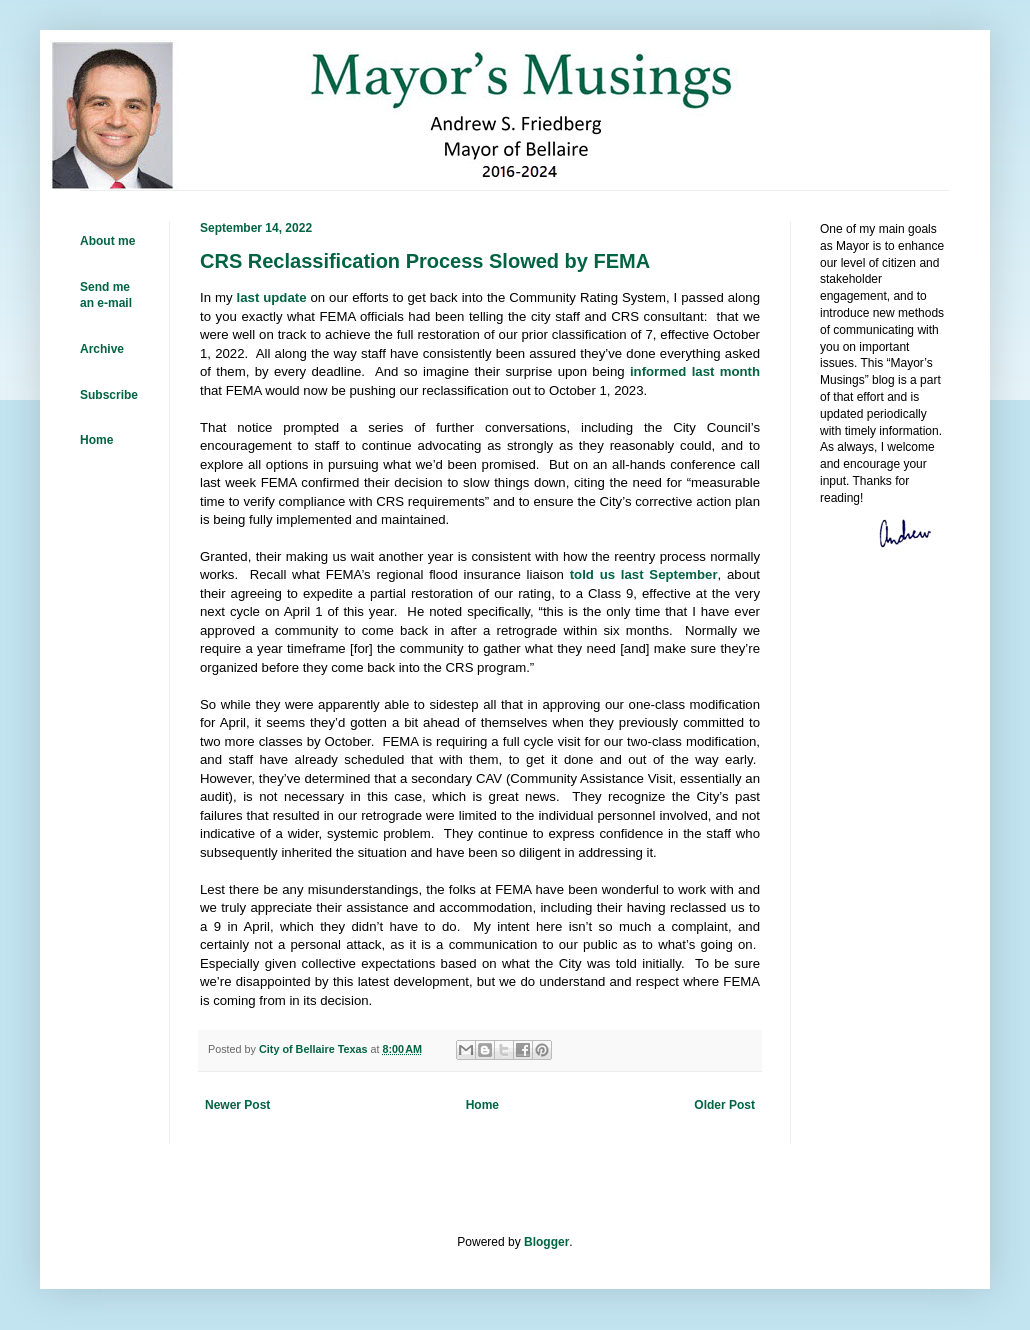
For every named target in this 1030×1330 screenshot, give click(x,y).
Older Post (724, 1105)
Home (482, 1105)
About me (107, 241)
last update (272, 297)
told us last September (644, 574)
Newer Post (237, 1105)
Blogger (546, 1242)
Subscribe (109, 395)
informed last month (695, 371)
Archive (102, 349)
